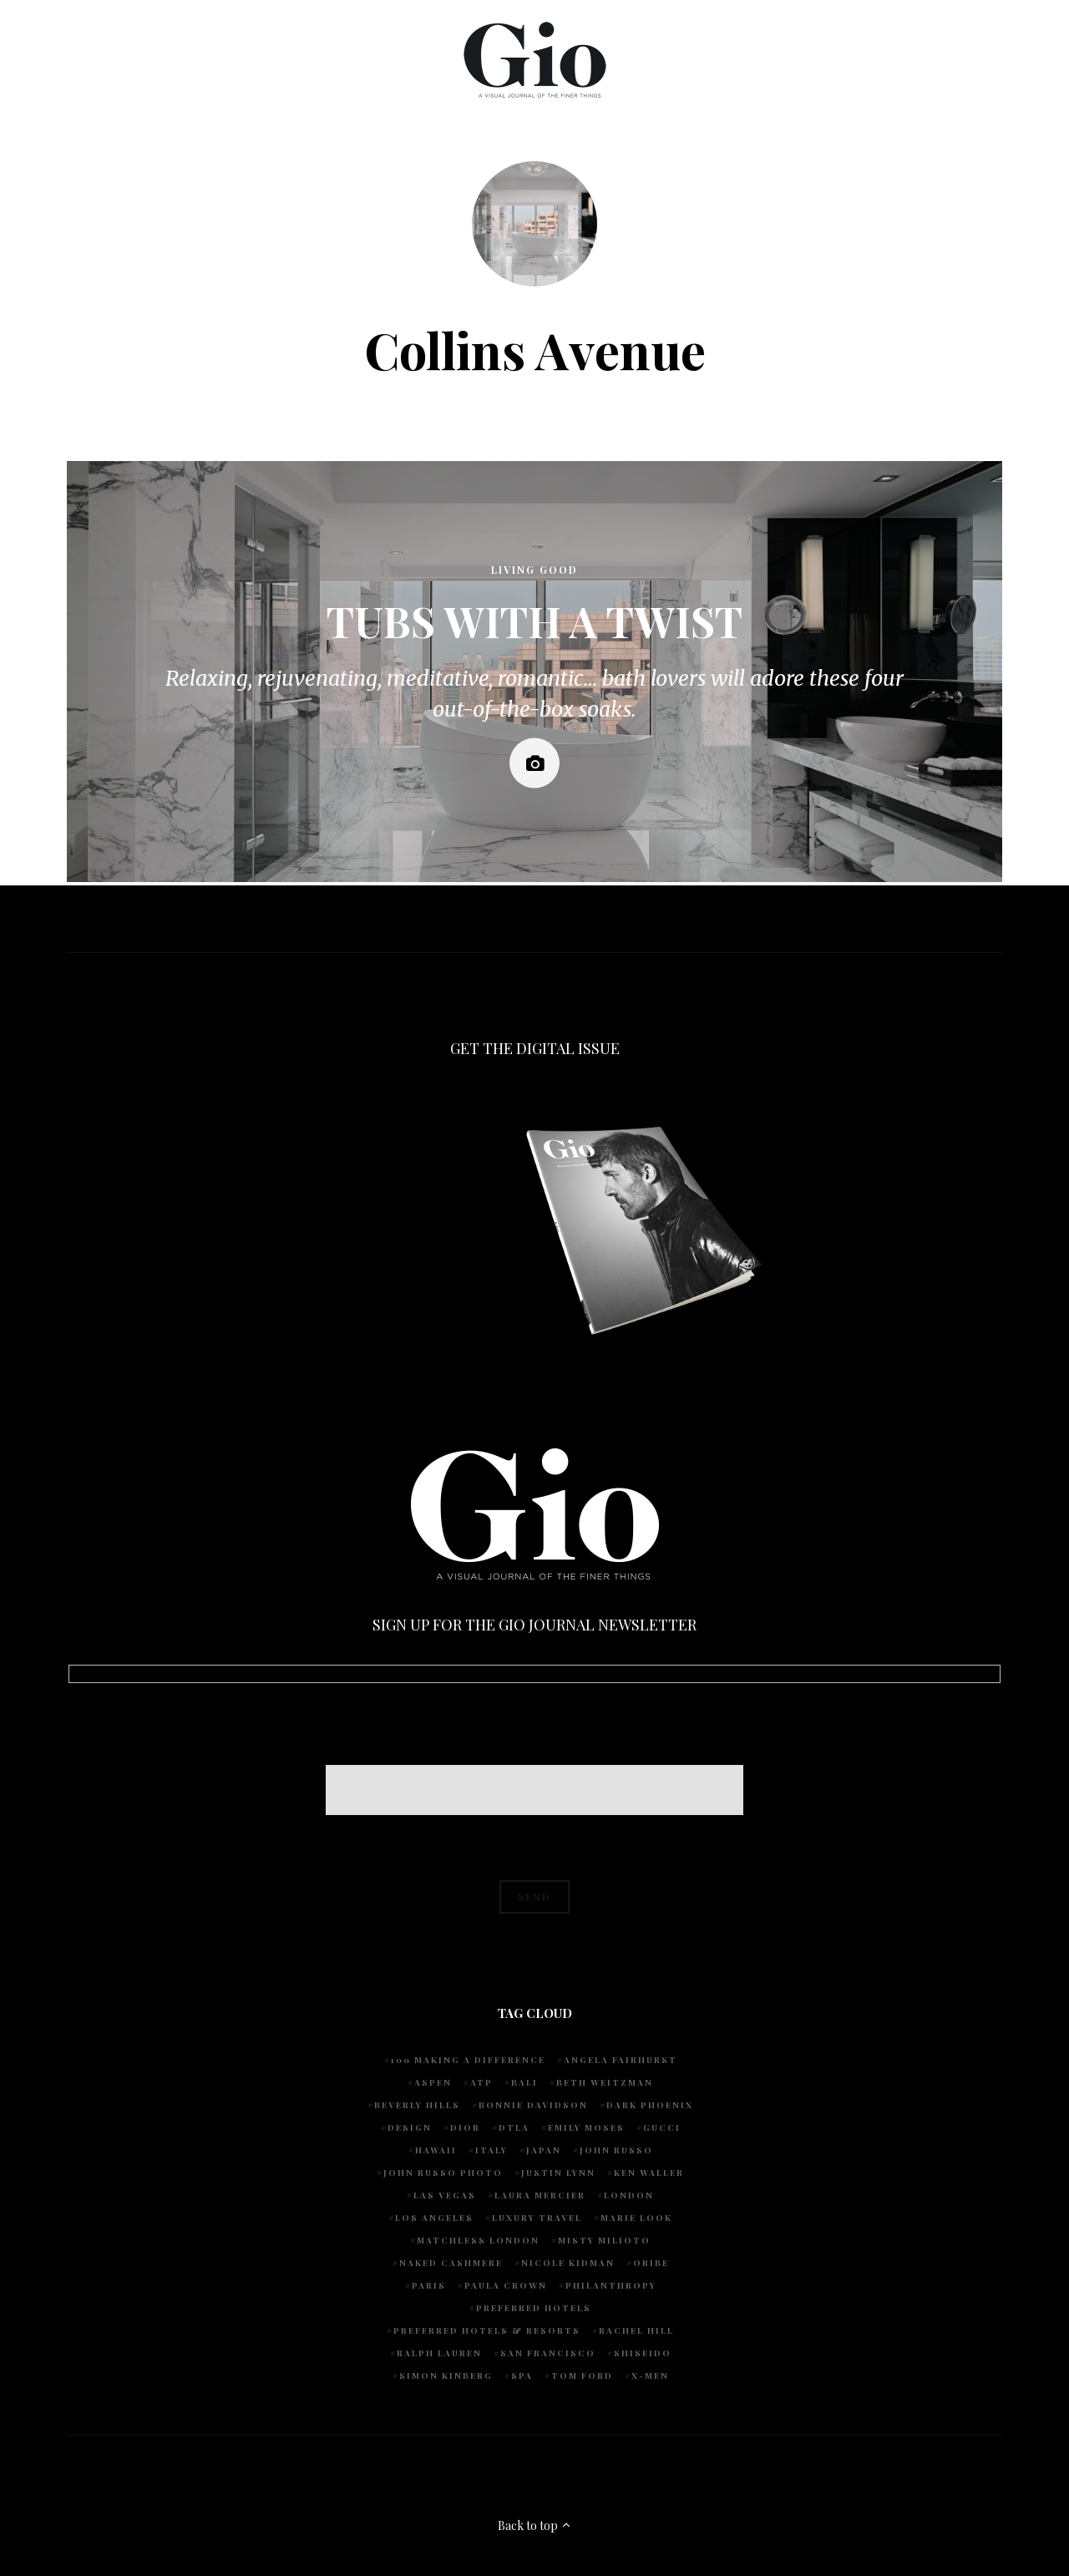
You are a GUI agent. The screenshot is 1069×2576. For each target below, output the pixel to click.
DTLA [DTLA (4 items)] (514, 2127)
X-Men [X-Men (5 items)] (650, 2375)
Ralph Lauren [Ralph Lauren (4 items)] (439, 2353)
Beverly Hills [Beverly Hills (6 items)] (417, 2105)
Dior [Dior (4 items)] (465, 2127)
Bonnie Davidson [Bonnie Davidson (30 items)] (533, 2105)
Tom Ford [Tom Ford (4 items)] (582, 2375)
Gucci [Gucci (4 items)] (662, 2127)
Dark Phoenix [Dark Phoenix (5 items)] (649, 2105)
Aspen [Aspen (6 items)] (433, 2082)
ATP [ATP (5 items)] (481, 2082)
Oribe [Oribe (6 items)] (651, 2263)
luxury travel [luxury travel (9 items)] (537, 2218)
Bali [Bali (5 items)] (524, 2082)
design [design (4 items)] (410, 2127)
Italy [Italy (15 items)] (491, 2150)
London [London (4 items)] (629, 2195)
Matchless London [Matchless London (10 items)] (478, 2240)
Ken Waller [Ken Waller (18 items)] (649, 2172)
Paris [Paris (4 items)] (429, 2285)
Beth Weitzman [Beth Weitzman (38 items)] (604, 2082)
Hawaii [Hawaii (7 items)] (436, 2150)
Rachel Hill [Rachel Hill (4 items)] (636, 2330)
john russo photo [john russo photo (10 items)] (443, 2172)
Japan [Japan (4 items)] (543, 2150)
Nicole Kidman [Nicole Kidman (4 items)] (568, 2263)
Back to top (535, 2525)
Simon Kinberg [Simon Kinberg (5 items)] (446, 2375)
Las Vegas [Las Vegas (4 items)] (444, 2195)
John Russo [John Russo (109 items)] (616, 2150)
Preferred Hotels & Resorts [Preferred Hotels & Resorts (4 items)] (486, 2330)
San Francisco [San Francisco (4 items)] (547, 2353)
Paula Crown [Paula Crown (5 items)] (505, 2285)
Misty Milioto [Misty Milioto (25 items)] (604, 2240)
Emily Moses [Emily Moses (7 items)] (586, 2127)
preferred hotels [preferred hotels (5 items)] (533, 2308)
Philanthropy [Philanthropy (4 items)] (610, 2285)
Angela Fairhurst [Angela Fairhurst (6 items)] (620, 2060)
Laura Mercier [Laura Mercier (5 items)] (539, 2195)
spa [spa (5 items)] (522, 2375)
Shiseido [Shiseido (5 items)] (642, 2353)
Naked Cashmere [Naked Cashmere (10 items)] (451, 2263)
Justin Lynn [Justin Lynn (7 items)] (558, 2172)
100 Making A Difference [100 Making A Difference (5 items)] (468, 2060)
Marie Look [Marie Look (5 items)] (636, 2218)
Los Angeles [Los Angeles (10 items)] (434, 2218)
